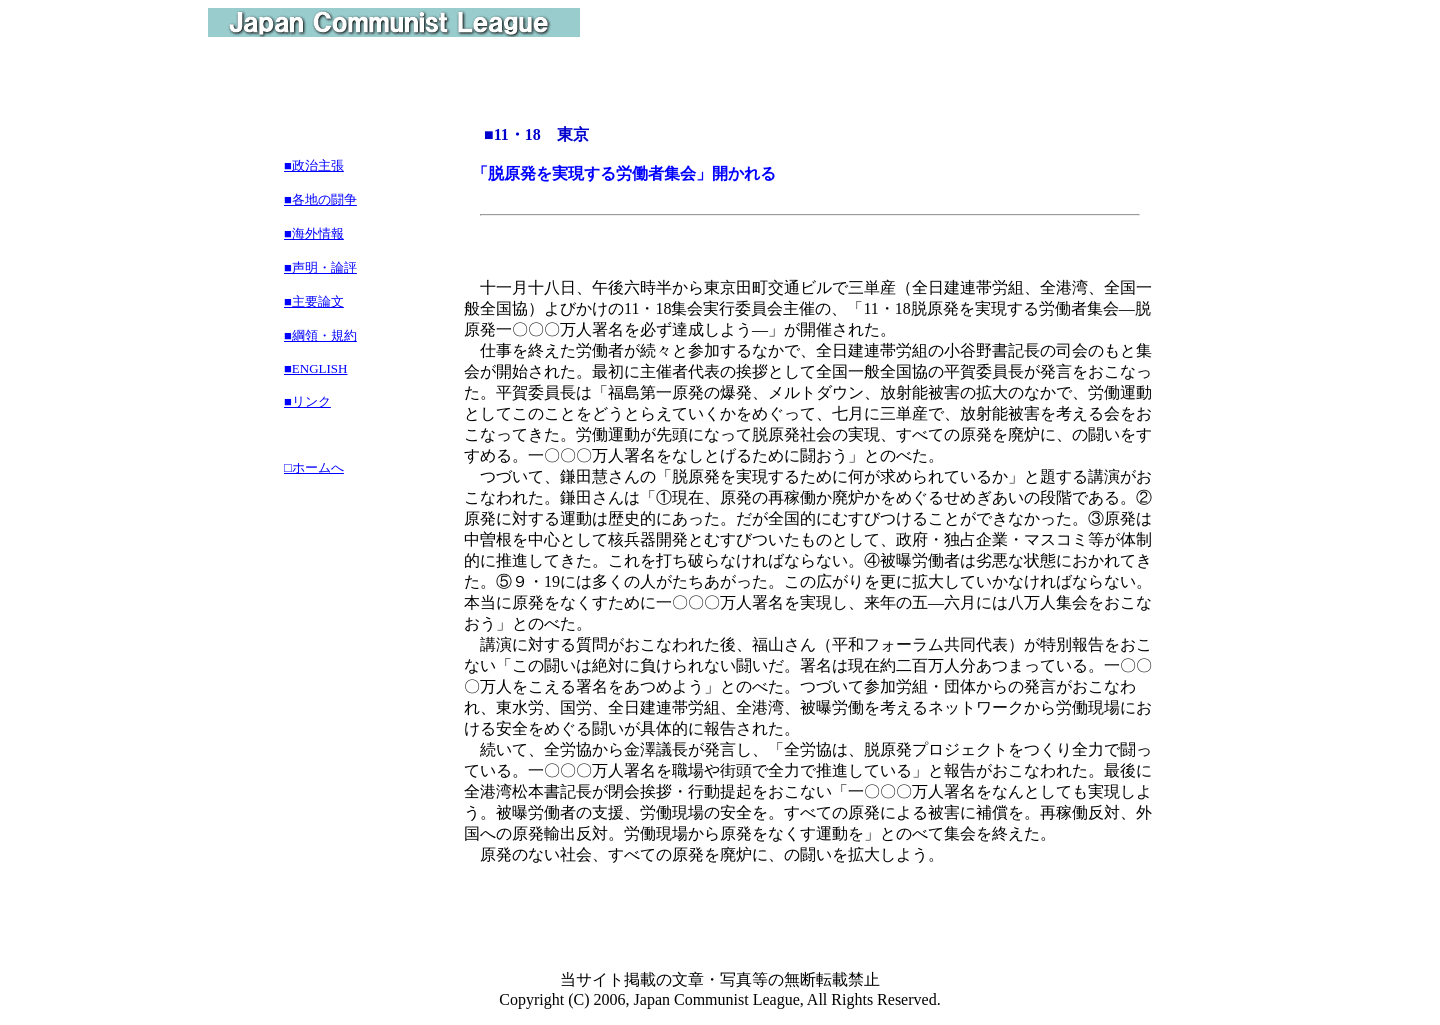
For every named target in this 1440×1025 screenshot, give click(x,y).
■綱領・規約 (320, 335)
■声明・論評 (320, 267)
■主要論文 (314, 301)
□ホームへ (314, 467)
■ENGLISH (315, 368)
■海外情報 (314, 233)
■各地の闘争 (320, 199)
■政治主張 (314, 165)
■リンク (307, 401)
